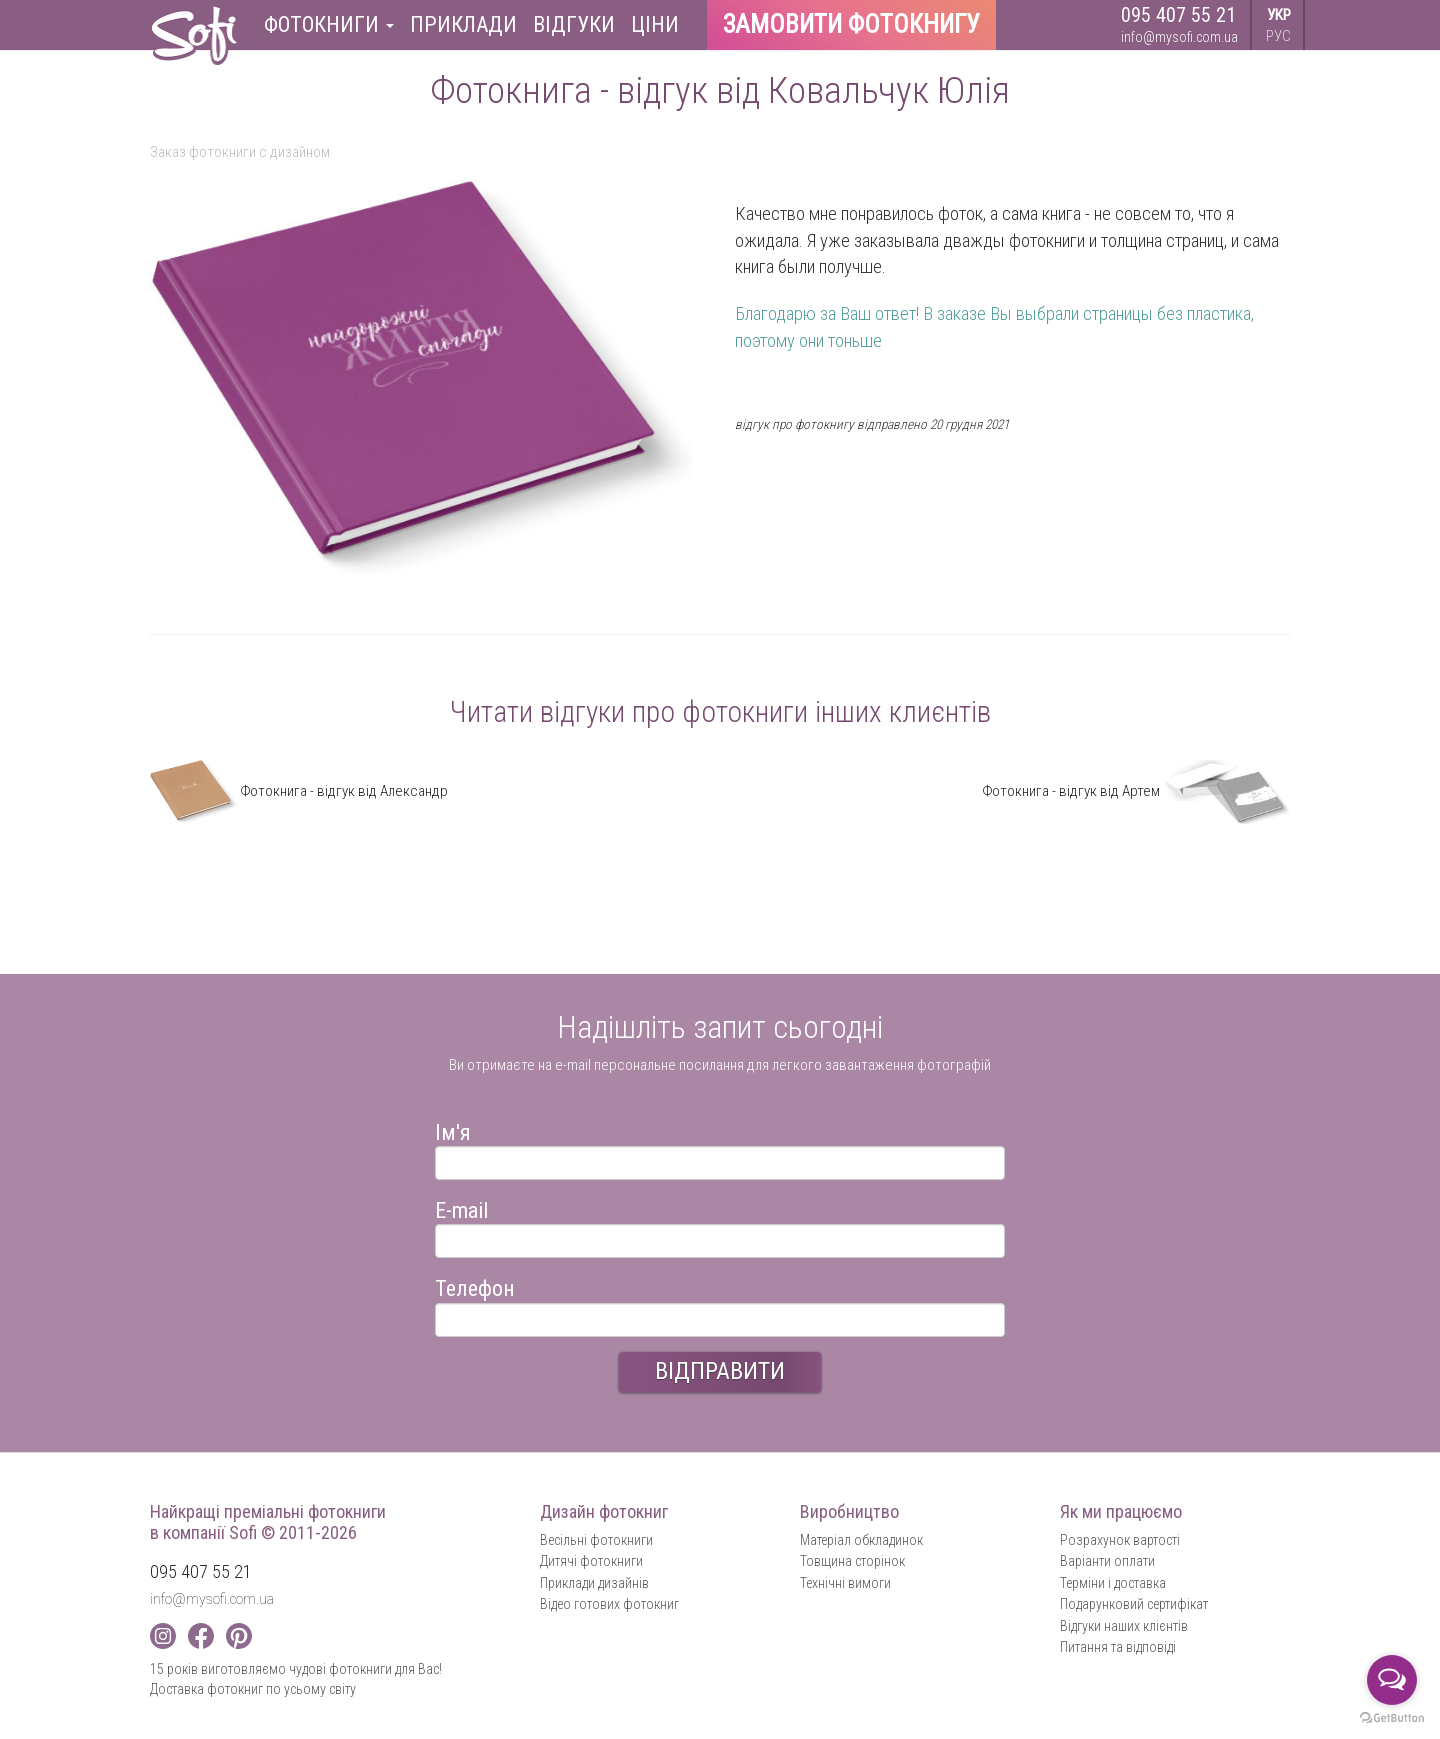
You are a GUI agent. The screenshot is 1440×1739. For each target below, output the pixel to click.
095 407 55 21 (1178, 15)
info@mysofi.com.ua (1179, 37)
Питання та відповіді (1118, 1647)
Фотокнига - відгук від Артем (1136, 791)
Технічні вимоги (845, 1583)
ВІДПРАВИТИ (720, 1371)
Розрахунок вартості (1120, 1540)
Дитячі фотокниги (591, 1561)
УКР (1279, 15)
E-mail (461, 1207)
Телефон (475, 1285)
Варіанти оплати (1107, 1561)
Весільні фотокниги (596, 1540)
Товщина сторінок (852, 1561)
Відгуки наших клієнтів (1124, 1626)
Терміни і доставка (1113, 1583)
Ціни (655, 24)
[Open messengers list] (1392, 1680)
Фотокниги (329, 24)
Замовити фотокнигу (851, 24)
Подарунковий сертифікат (1134, 1604)
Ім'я (453, 1129)
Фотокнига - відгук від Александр (299, 791)
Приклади (463, 24)
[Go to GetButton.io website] (1392, 1718)
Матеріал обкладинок (861, 1540)
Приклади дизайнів (594, 1583)
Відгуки (574, 24)
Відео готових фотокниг (609, 1604)
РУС (1278, 36)
